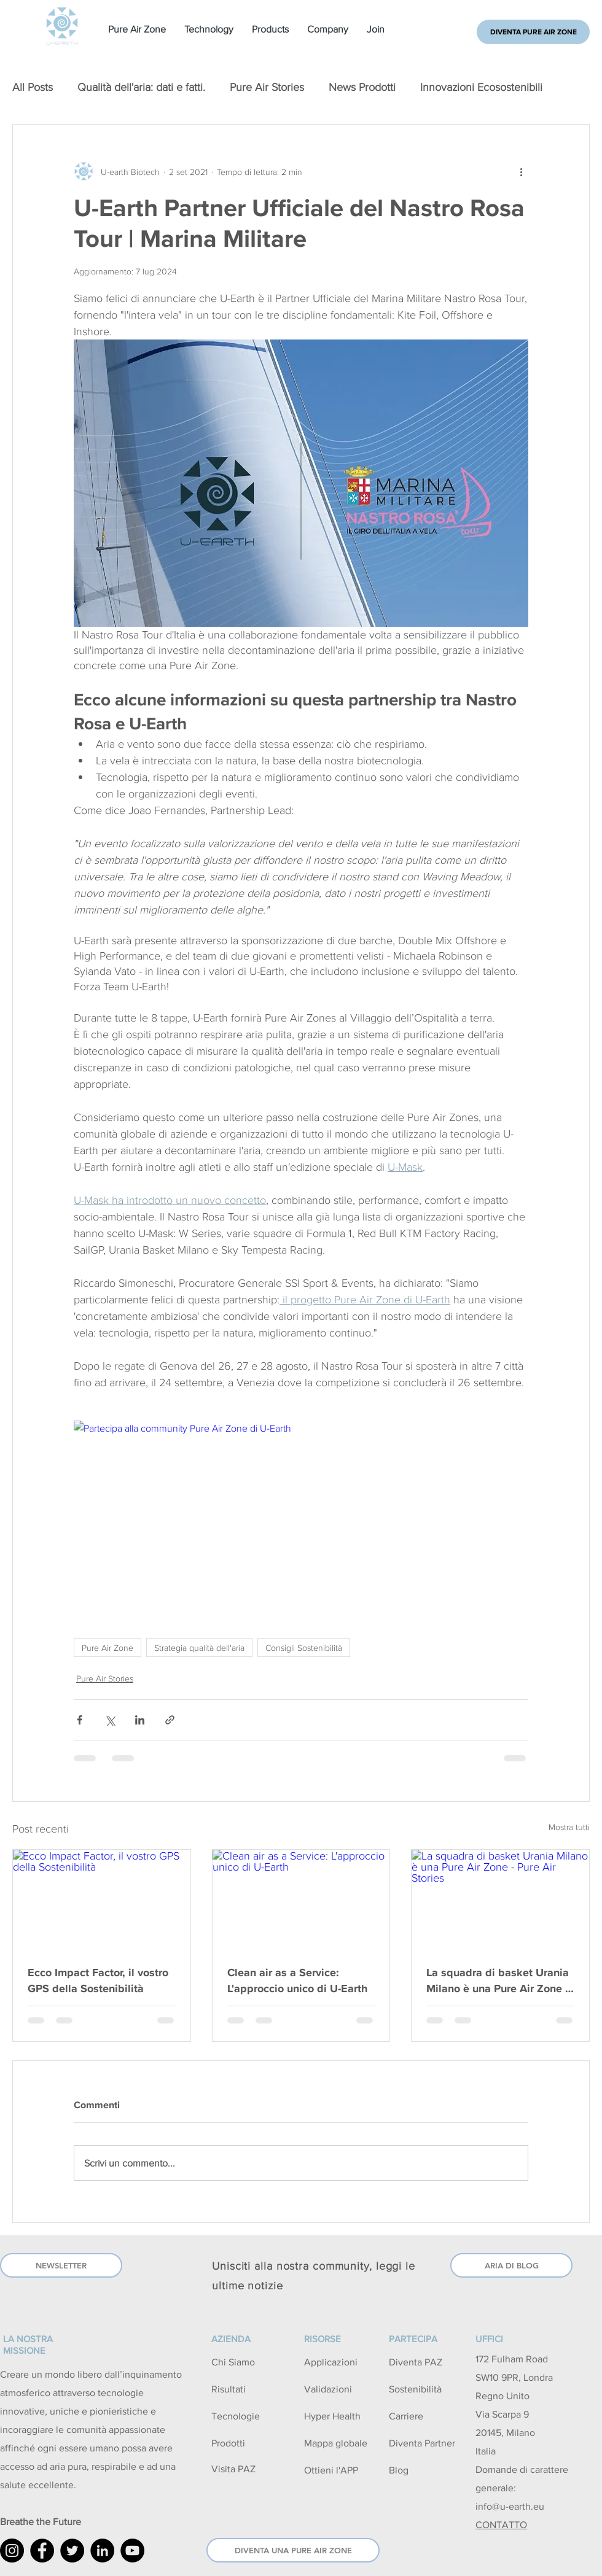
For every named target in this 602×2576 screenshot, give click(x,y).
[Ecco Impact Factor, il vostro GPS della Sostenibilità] (101, 1899)
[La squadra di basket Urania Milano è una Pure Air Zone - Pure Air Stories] (500, 1899)
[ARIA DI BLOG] (511, 2265)
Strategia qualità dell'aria (199, 1647)
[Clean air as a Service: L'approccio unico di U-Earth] (301, 1899)
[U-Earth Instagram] (12, 2550)
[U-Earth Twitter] (72, 2550)
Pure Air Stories (267, 86)
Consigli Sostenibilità (303, 1647)
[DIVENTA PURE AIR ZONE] (533, 32)
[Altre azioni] (521, 171)
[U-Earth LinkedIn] (102, 2550)
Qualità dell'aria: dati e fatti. (141, 86)
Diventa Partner (422, 2443)
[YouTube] (132, 2550)
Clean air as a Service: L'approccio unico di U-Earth (297, 1980)
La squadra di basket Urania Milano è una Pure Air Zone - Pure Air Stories (497, 1980)
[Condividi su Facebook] (79, 1720)
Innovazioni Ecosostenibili (481, 86)
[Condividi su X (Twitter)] (109, 1720)
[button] (137, 29)
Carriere (406, 2416)
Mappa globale (335, 2443)
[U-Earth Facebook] (42, 2550)
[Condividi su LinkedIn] (140, 1720)
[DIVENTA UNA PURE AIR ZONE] (293, 2550)
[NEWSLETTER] (61, 2265)
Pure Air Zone (107, 1647)
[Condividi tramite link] (170, 1720)
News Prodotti (362, 86)
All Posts (32, 86)
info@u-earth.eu (509, 2506)
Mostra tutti (569, 1827)
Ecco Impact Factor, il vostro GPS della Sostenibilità (98, 1980)
